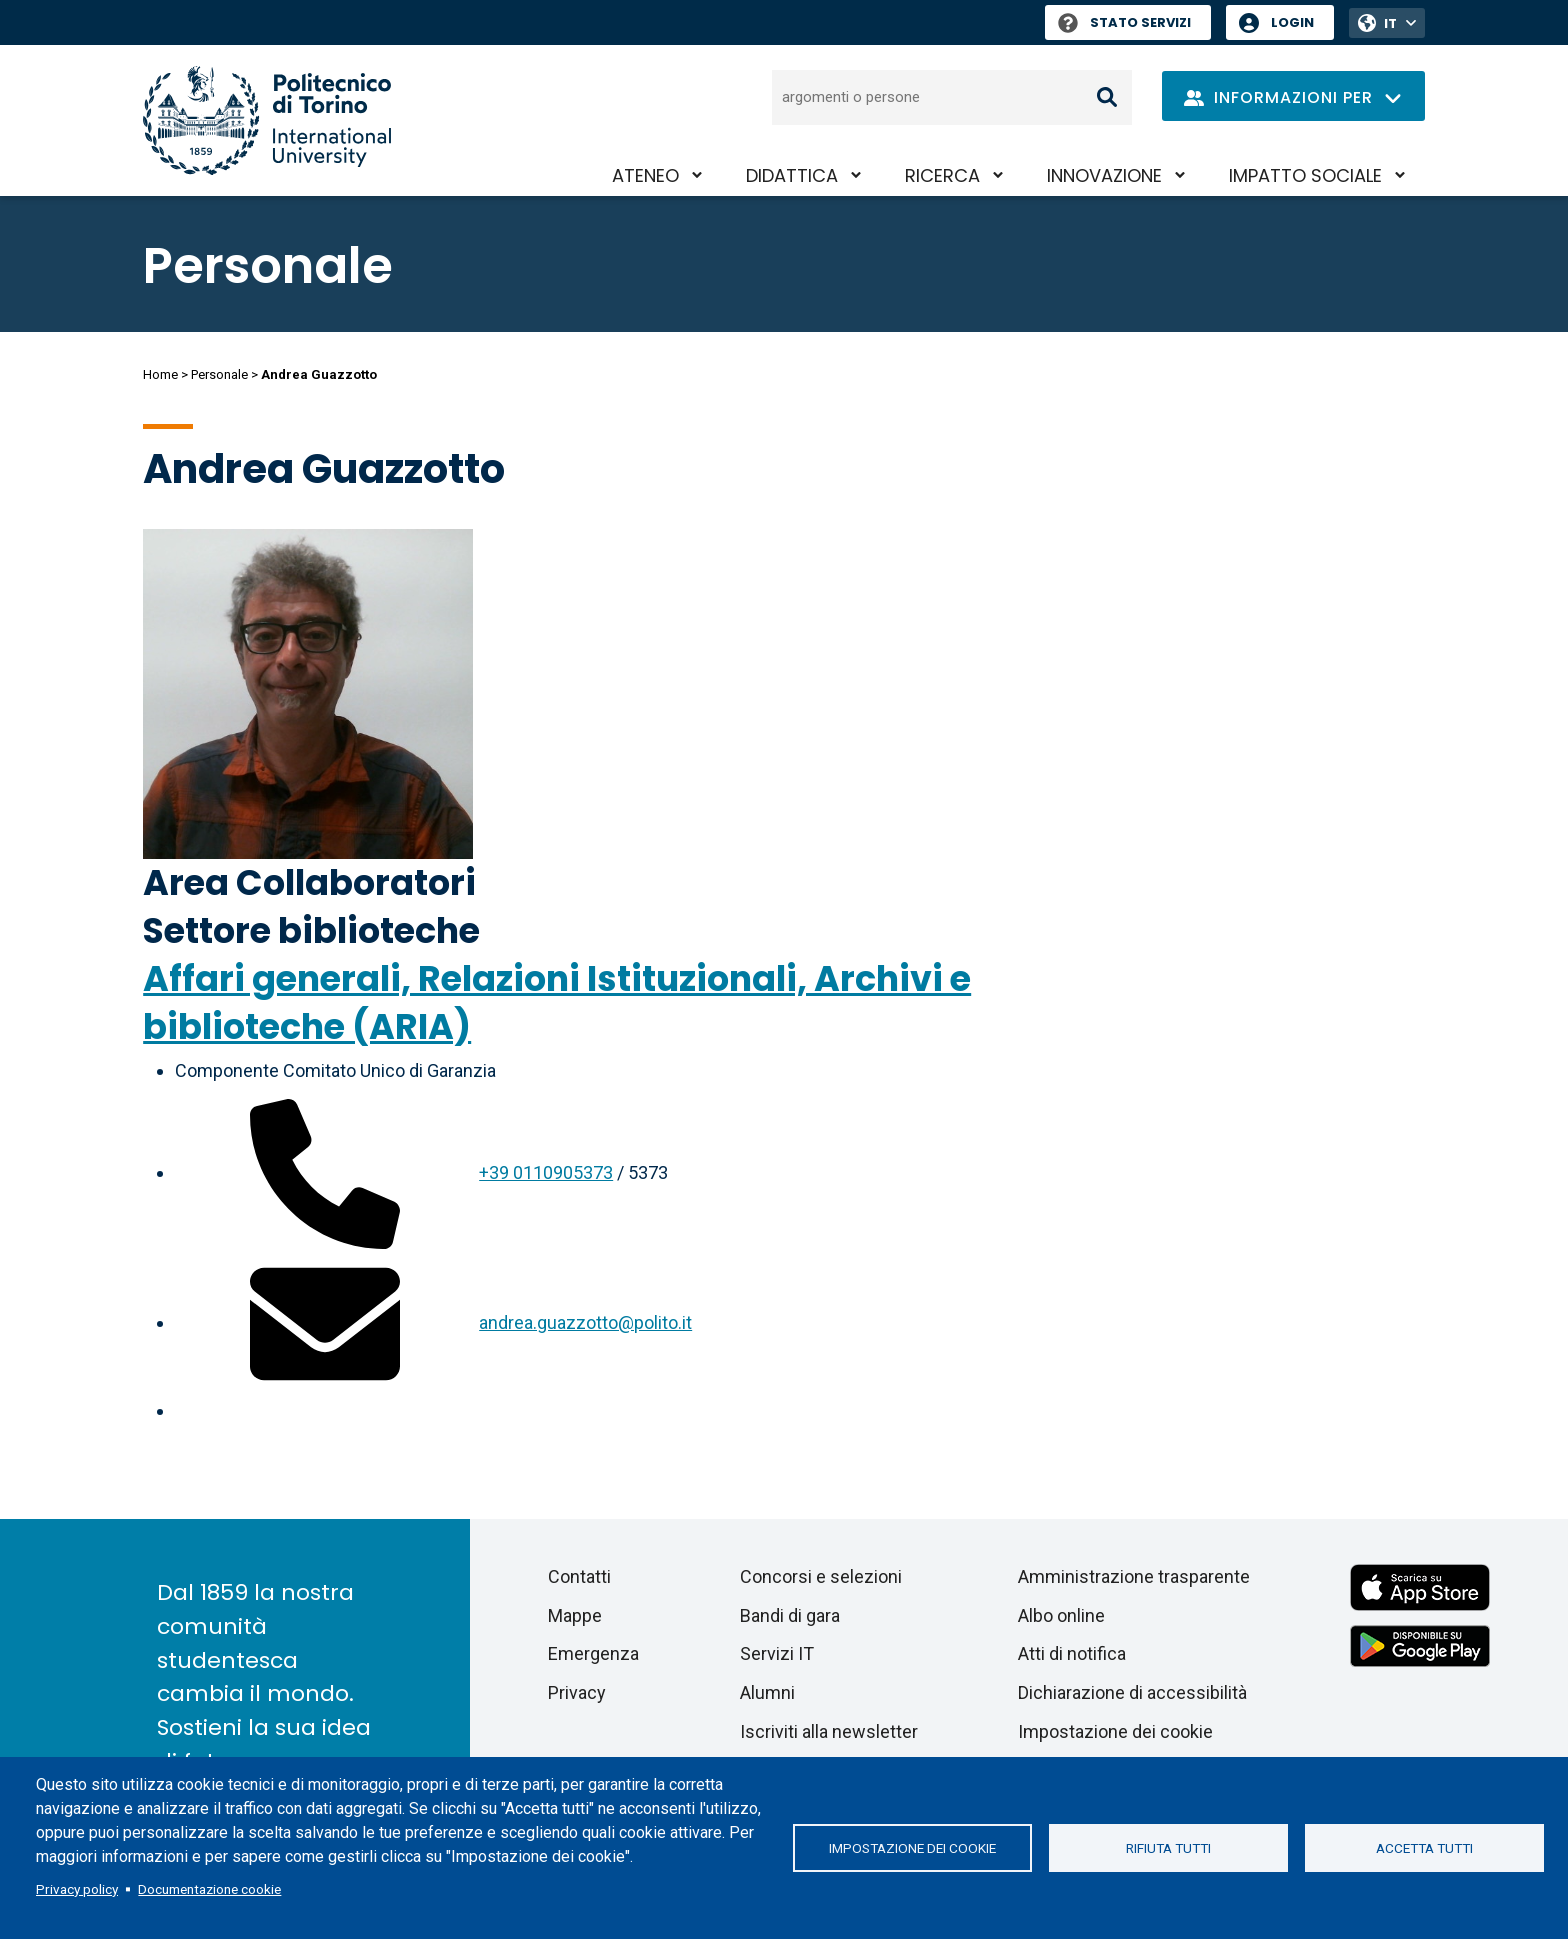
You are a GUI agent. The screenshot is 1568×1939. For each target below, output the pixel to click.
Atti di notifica (1072, 1653)
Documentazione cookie (209, 1889)
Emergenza (593, 1653)
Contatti (579, 1576)
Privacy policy (77, 1889)
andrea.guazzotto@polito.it (585, 1322)
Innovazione (1104, 175)
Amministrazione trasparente (1134, 1576)
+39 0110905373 (546, 1172)
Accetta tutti (1424, 1848)
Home (160, 374)
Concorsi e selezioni (821, 1576)
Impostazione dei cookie (912, 1848)
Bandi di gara (790, 1615)
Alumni (767, 1692)
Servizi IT (777, 1653)
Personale (219, 374)
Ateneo (645, 175)
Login (1292, 22)
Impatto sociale (1305, 175)
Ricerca (942, 175)
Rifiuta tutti (1168, 1848)
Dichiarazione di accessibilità (1132, 1692)
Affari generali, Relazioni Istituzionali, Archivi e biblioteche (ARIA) (557, 1002)
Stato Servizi (1124, 22)
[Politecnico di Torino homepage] (267, 120)
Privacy (577, 1692)
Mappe (575, 1615)
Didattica (792, 175)
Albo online (1061, 1615)
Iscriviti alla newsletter (829, 1731)
